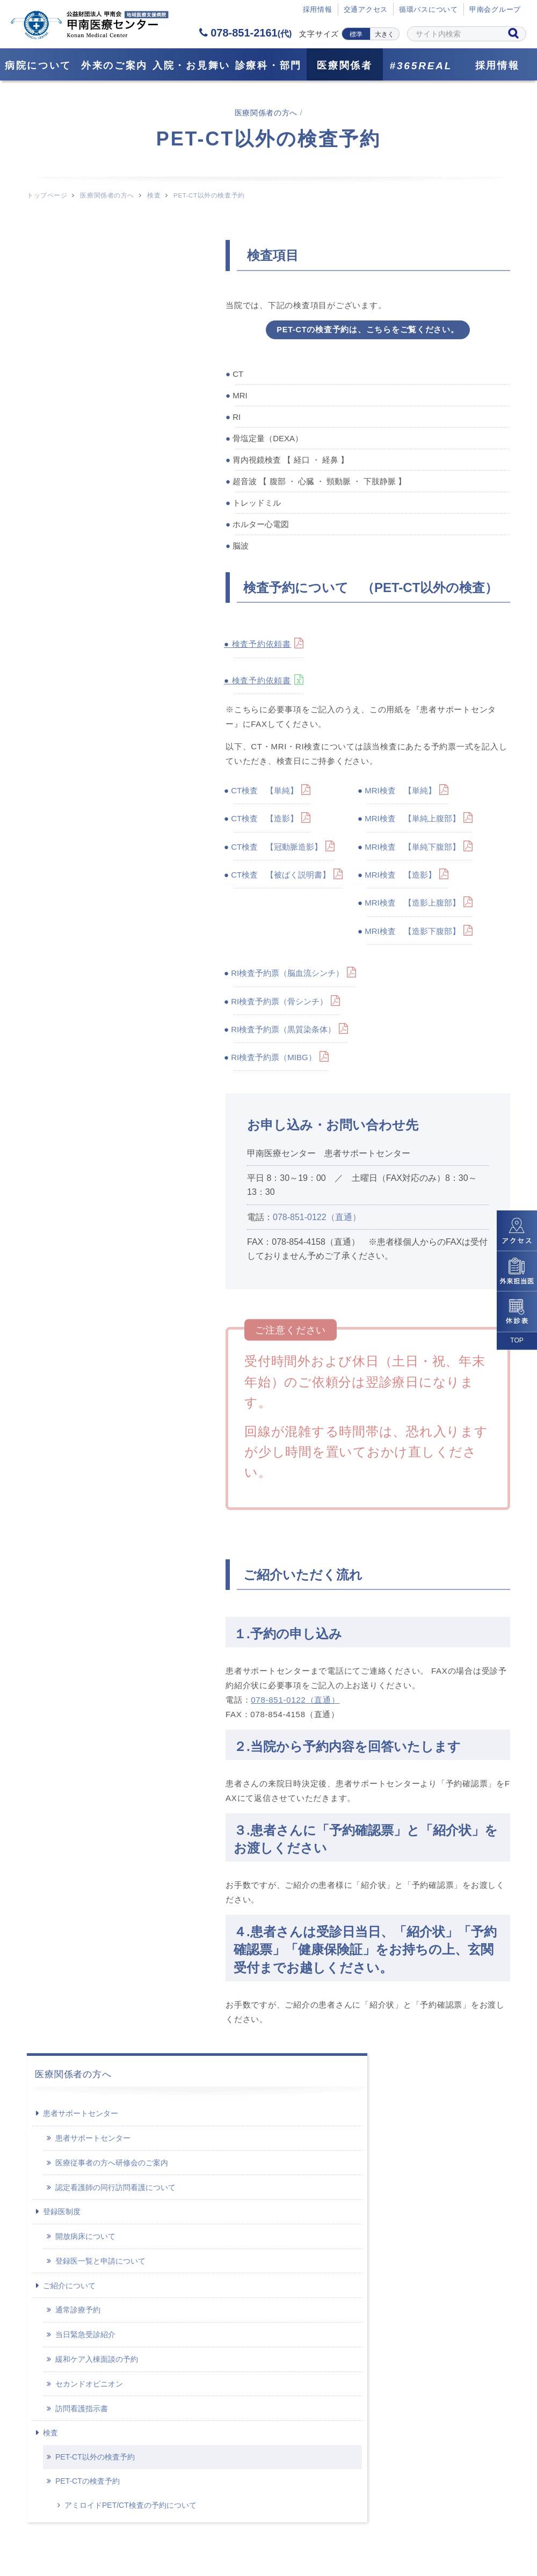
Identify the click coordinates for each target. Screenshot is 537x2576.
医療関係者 (345, 65)
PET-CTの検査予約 (87, 645)
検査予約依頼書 (262, 646)
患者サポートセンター (80, 278)
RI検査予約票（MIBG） (275, 1059)
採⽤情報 (317, 10)
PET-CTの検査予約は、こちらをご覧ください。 (368, 330)
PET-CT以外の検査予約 (95, 621)
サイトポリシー (389, 2522)
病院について (38, 65)
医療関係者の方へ (107, 195)
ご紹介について (69, 450)
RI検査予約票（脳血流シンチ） (289, 975)
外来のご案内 (114, 65)
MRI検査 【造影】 (401, 877)
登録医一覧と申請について (100, 425)
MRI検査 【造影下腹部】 (413, 933)
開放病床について (85, 401)
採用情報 (497, 65)
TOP (516, 1340)
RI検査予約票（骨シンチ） (281, 1003)
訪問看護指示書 (81, 572)
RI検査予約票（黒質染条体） (285, 1032)
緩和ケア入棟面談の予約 (96, 524)
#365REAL (421, 65)
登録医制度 (62, 376)
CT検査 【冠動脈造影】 (278, 848)
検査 (154, 195)
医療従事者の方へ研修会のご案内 (111, 327)
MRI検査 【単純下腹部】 (413, 848)
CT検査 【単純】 (266, 793)
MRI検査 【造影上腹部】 (413, 905)
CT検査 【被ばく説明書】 (282, 877)
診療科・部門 (268, 65)
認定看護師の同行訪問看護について (115, 351)
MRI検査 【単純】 (401, 793)
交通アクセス (365, 10)
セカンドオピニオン (89, 548)
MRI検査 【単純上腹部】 (413, 821)
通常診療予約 (77, 474)
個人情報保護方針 (297, 2522)
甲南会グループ (495, 10)
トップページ (47, 195)
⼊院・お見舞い (191, 65)
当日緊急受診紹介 (85, 499)
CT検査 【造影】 (266, 821)
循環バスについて (428, 10)
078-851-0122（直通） (317, 1219)
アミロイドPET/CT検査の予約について (115, 675)
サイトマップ (144, 2522)
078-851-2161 (245, 33)
